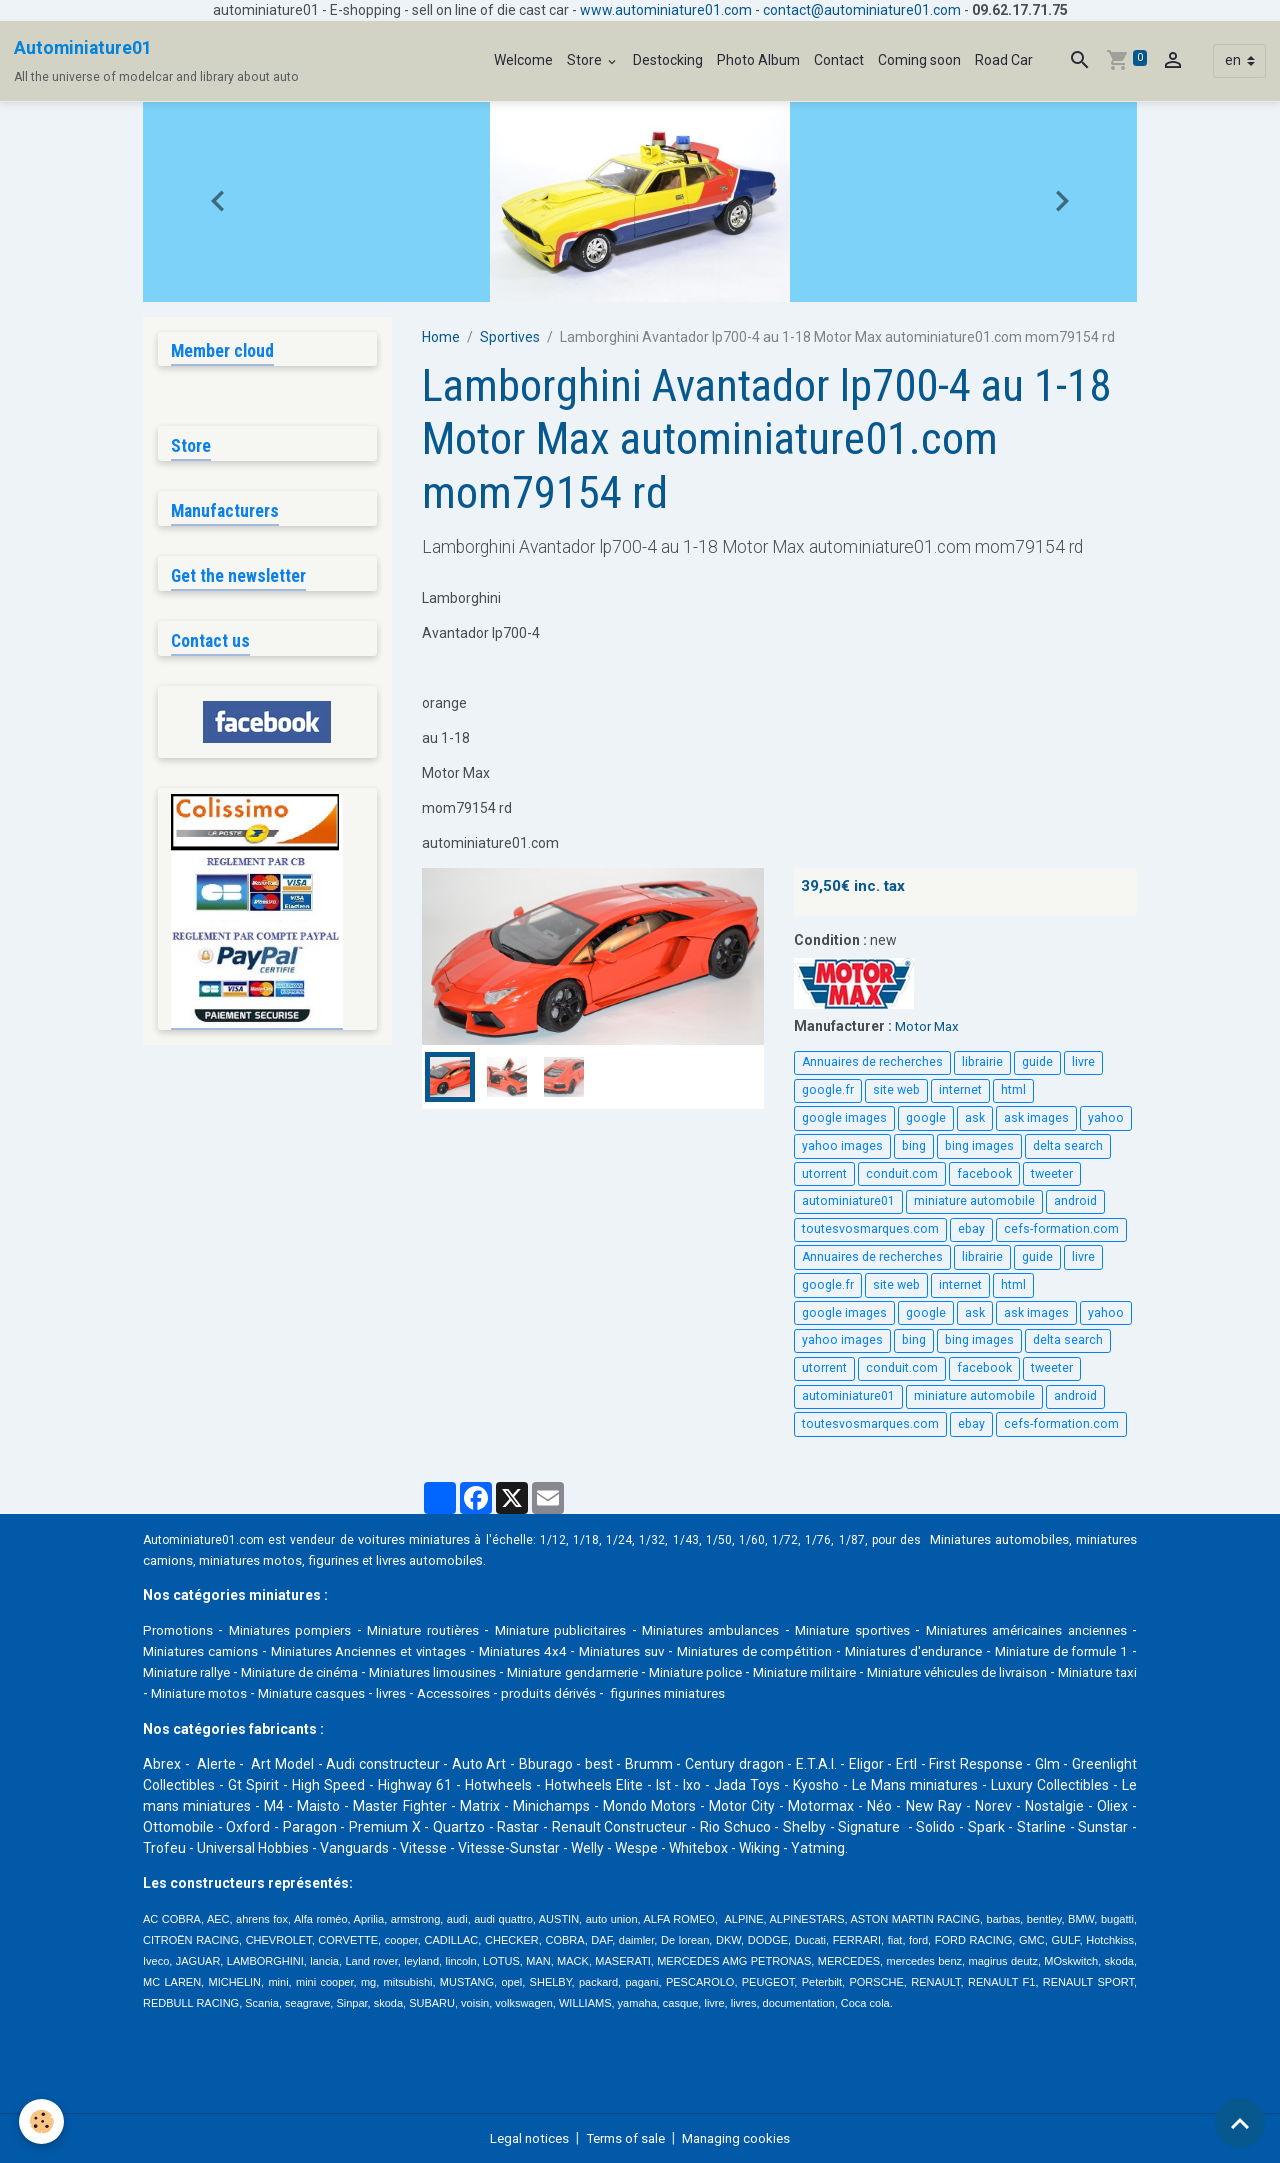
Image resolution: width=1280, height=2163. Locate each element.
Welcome (523, 60)
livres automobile (518, 1560)
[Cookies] (42, 2121)
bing (914, 1146)
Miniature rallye (359, 1672)
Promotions (180, 1630)
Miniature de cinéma (491, 1672)
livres (705, 1693)
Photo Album (758, 60)
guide (1037, 1062)
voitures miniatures (428, 1539)
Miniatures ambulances (754, 1630)
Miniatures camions (283, 1651)
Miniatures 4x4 (632, 1651)
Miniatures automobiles (1058, 1539)
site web (896, 1090)
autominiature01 (848, 1201)
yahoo (1106, 1118)
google (926, 1118)
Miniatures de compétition (881, 1651)
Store (586, 60)
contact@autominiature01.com (862, 10)
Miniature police (944, 1672)
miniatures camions (205, 1560)
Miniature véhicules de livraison (241, 1693)
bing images (979, 1146)
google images (844, 1118)
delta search (1068, 1146)
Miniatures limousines (644, 1672)
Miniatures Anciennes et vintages (465, 1651)
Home (441, 337)
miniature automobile (974, 1201)
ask (975, 1118)
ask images (1036, 1118)
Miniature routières (443, 1630)
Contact (839, 60)
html (1013, 1090)
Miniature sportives (908, 1630)
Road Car (1004, 60)
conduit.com (902, 1173)
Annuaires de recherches (872, 1062)
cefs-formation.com (1061, 1229)
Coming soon (919, 60)
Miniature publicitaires (592, 1630)
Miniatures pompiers (299, 1630)
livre (1083, 1062)
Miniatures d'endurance (1053, 1651)
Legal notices (522, 2137)
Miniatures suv (738, 1651)
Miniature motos (499, 1693)
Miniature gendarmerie (803, 1672)
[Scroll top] (1240, 2123)
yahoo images (842, 1146)
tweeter (1052, 1173)
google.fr (828, 1090)
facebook (984, 1173)
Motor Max (929, 1026)
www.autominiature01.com (666, 10)
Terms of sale (624, 2137)
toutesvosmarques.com (870, 1229)
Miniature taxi (393, 1693)
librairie (982, 1062)
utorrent (824, 1173)
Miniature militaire (1068, 1672)
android (1075, 1201)
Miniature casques (620, 1693)
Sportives (510, 337)
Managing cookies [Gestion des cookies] (742, 2137)
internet (960, 1090)
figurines (419, 1560)
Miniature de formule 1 (218, 1672)
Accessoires (771, 1693)
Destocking (668, 60)
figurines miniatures (997, 1693)
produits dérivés (871, 1693)
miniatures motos (330, 1560)
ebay (971, 1229)
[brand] (156, 61)
